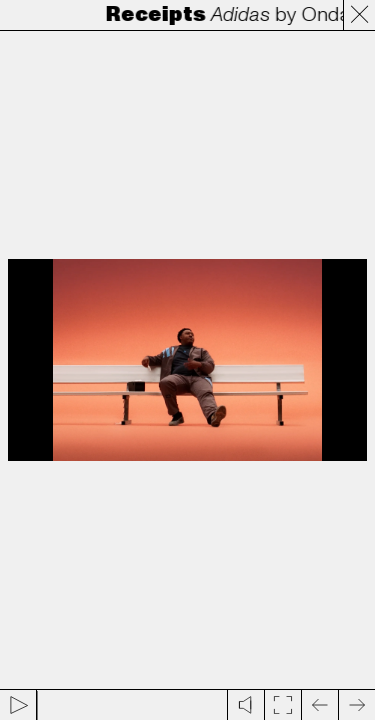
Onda (328, 15)
